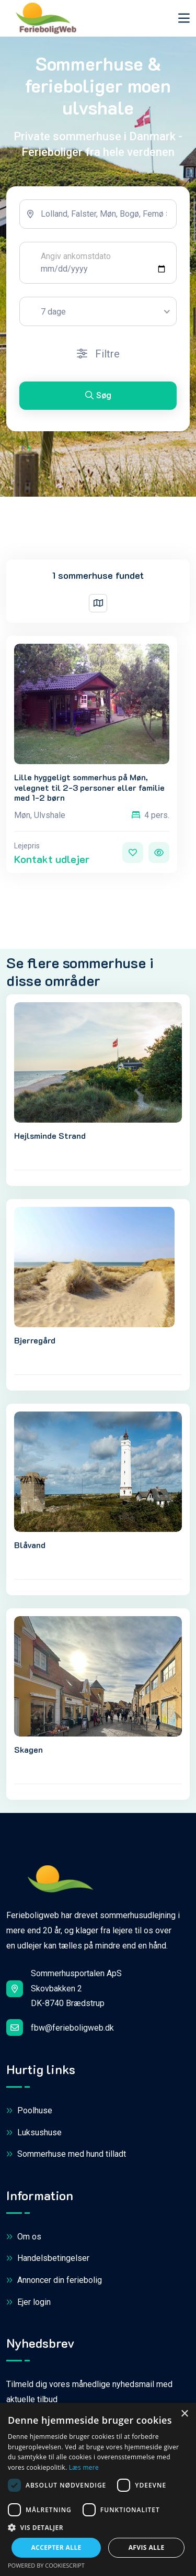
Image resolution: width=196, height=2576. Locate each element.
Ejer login (28, 2302)
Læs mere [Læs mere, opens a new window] (84, 2467)
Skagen (28, 1749)
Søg (98, 395)
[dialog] (98, 2489)
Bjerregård (34, 1340)
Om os (23, 2237)
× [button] (184, 2414)
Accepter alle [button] (56, 2547)
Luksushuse (34, 2133)
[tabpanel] (98, 308)
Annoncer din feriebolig (54, 2280)
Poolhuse (29, 2111)
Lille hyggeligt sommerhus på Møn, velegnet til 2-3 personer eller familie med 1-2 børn (89, 787)
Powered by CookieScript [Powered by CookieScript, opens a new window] (46, 2565)
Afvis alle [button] (147, 2547)
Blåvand (29, 1545)
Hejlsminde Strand (50, 1135)
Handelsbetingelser (47, 2258)
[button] (98, 2528)
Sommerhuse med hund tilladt (66, 2154)
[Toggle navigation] (184, 18)
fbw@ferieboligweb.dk (60, 2027)
